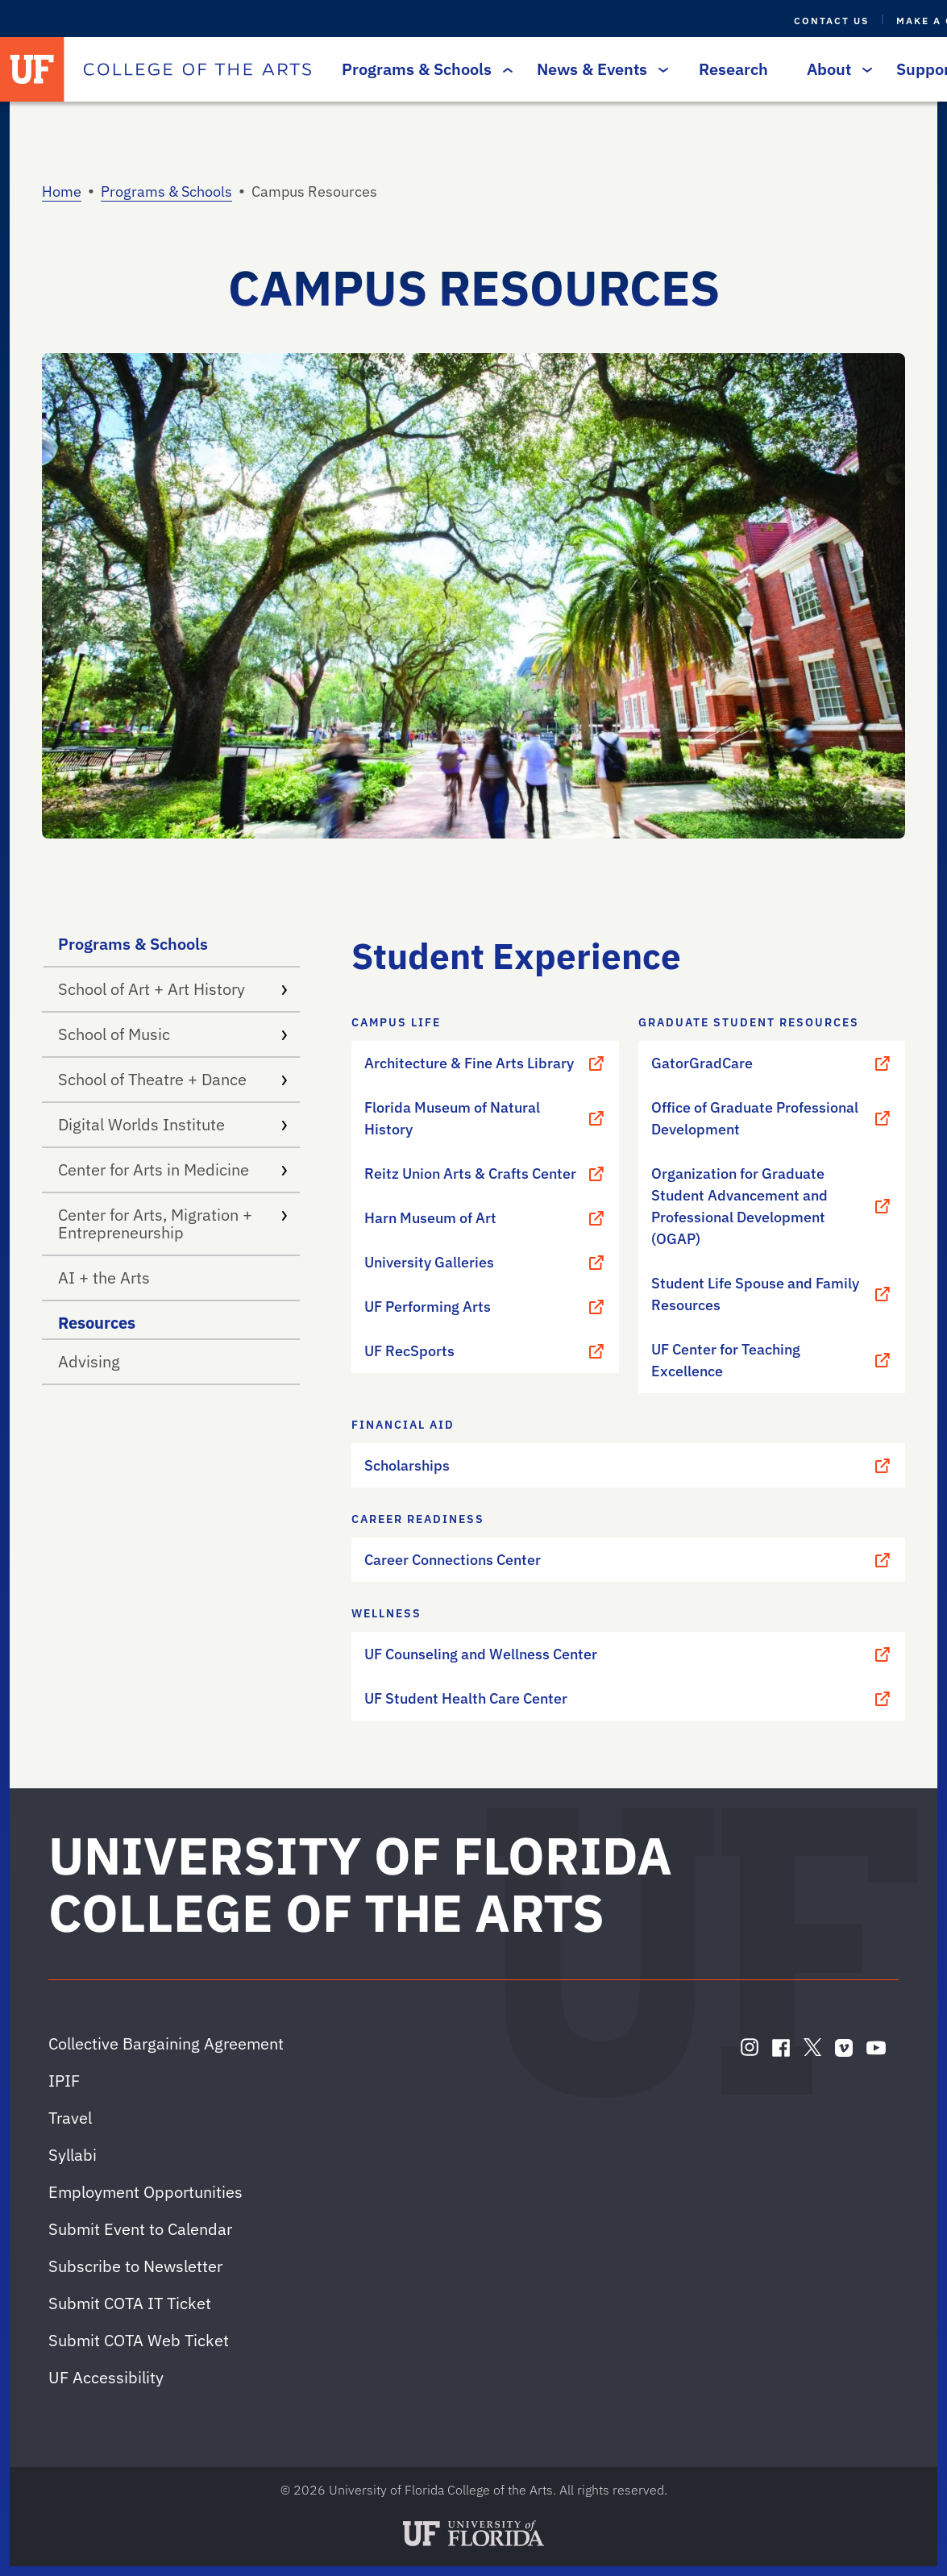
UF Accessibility (106, 2377)
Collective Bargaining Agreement (166, 2043)
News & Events (598, 69)
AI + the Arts (104, 1277)
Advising (89, 1361)
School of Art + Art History (172, 989)
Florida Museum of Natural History (485, 1118)
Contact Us (831, 21)
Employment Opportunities (145, 2192)
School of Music (172, 1034)
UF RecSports (485, 1351)
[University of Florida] (32, 69)
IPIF (64, 2080)
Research (733, 69)
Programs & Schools (423, 69)
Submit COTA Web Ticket (138, 2340)
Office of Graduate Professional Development (772, 1118)
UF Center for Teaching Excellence (772, 1360)
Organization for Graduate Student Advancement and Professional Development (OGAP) (772, 1206)
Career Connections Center (628, 1560)
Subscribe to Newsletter (135, 2266)
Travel (70, 2118)
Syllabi (72, 2155)
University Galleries (485, 1262)
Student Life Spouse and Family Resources (772, 1294)
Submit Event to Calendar (140, 2229)
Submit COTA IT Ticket (129, 2303)
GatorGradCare (772, 1063)
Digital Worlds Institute (172, 1124)
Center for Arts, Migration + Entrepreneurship (172, 1223)
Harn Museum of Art (485, 1218)
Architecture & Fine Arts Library (485, 1063)
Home (61, 191)
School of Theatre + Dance (172, 1079)
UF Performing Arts (485, 1307)
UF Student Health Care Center (628, 1698)
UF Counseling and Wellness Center (628, 1654)
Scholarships (628, 1465)
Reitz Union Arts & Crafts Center (485, 1174)
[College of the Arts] (197, 69)
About (835, 69)
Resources (96, 1323)
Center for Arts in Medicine (172, 1169)
